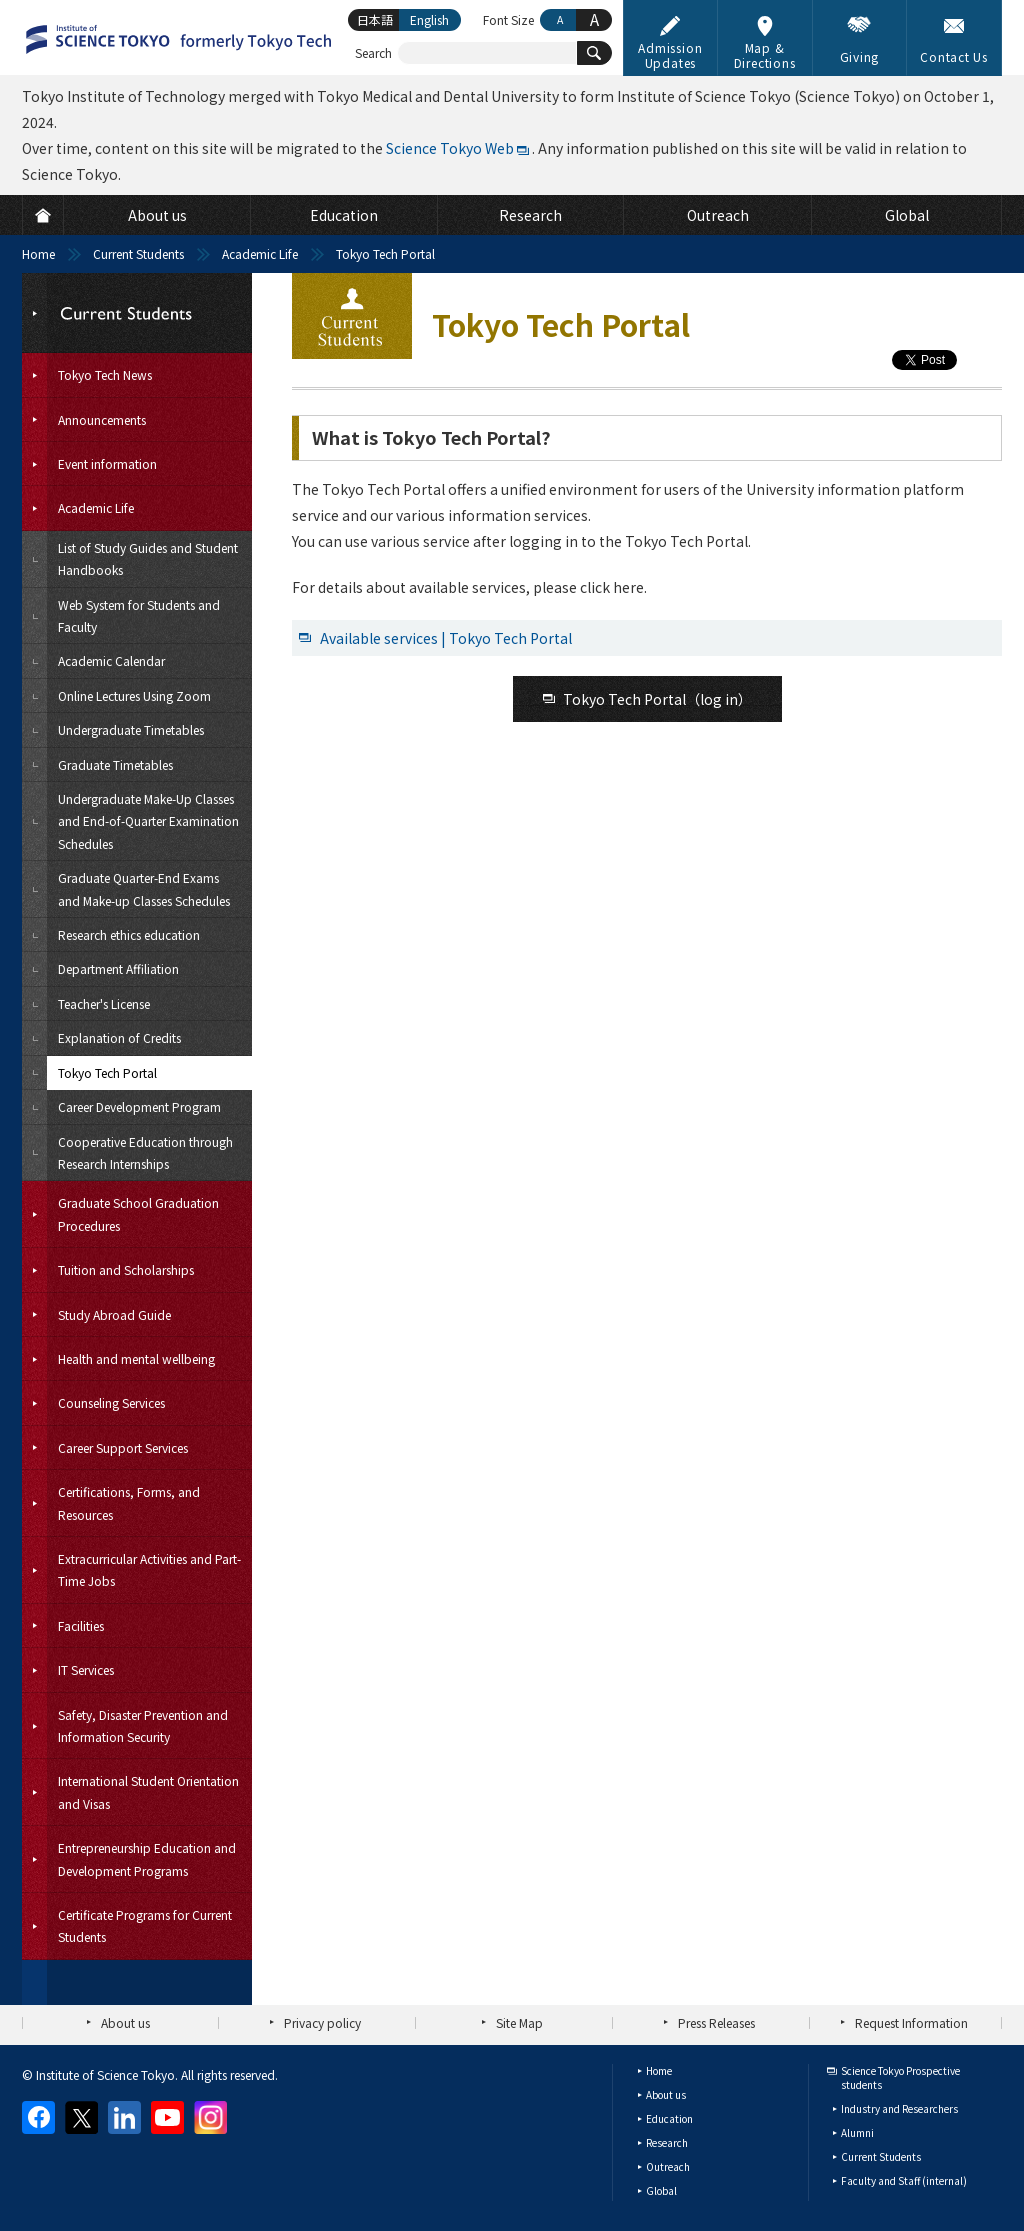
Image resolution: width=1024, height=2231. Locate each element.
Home (38, 253)
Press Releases (716, 2022)
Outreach (668, 2166)
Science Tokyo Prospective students (900, 2077)
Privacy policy (322, 2022)
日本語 (375, 19)
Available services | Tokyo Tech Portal (446, 638)
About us (125, 2022)
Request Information (911, 2022)
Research (667, 2142)
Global (661, 2190)
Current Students (138, 253)
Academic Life (260, 253)
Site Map (519, 2022)
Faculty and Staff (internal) (904, 2180)
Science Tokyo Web (450, 148)
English (429, 19)
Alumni (857, 2132)
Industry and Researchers (899, 2108)
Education (669, 2118)
